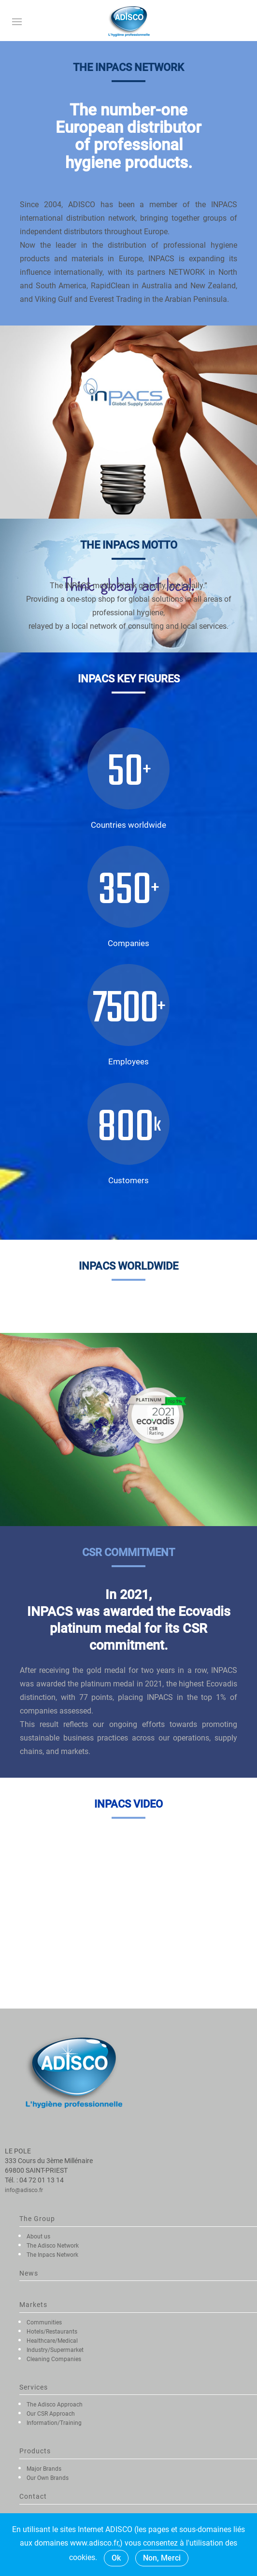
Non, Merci (162, 2557)
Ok (116, 2557)
